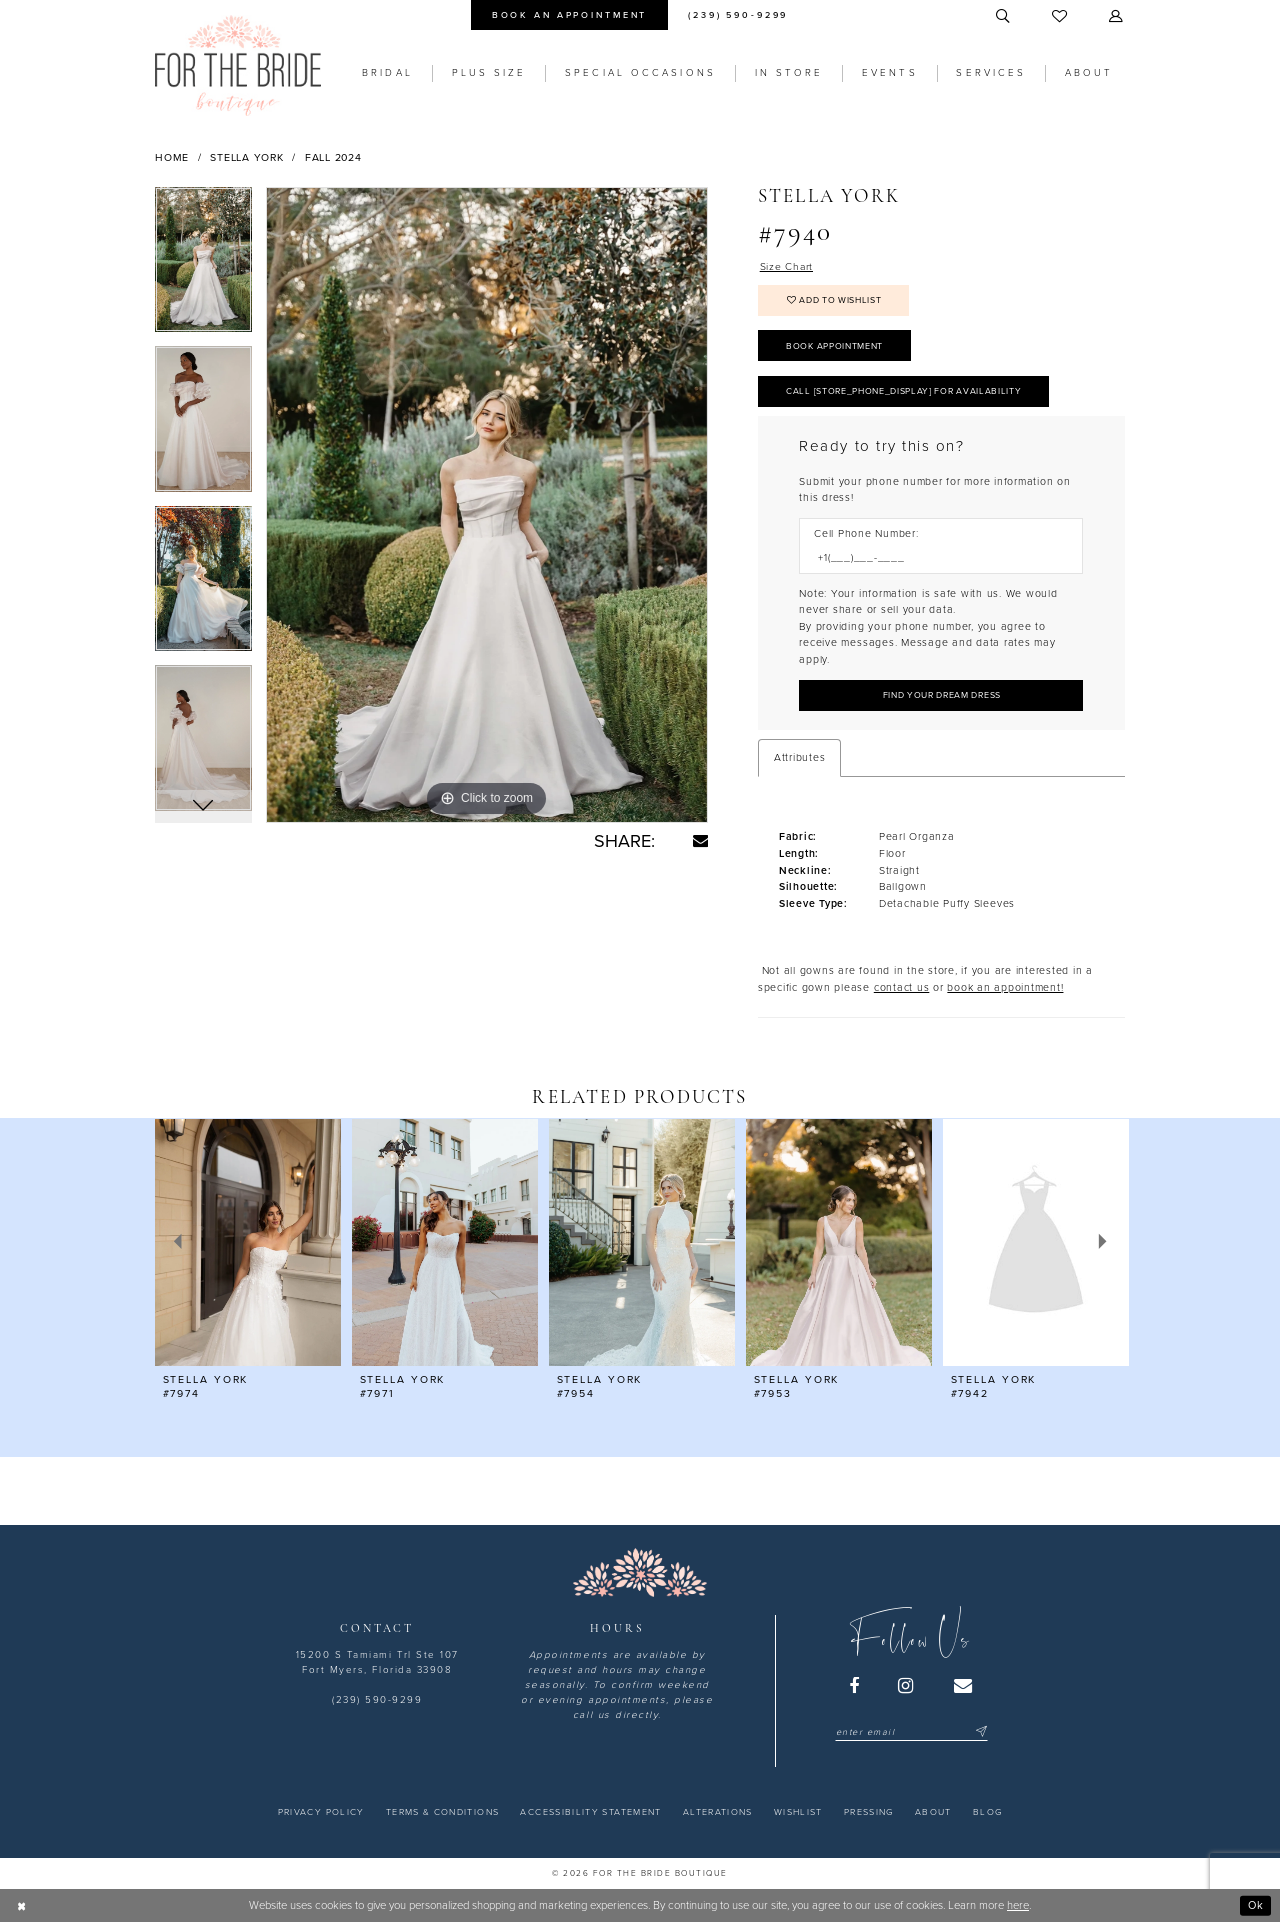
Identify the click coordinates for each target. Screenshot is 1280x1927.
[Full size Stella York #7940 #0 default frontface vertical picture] (487, 505)
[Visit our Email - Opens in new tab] (964, 1690)
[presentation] (248, 1246)
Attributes (800, 761)
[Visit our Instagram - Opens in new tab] (907, 1690)
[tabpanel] (203, 267)
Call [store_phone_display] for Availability (906, 394)
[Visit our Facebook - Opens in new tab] (855, 1690)
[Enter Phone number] (934, 561)
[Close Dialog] (22, 1910)
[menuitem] (569, 15)
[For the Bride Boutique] (238, 65)
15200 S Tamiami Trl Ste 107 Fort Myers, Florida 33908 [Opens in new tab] (377, 1666)
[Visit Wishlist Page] (1060, 17)
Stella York (246, 157)
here (1018, 1909)
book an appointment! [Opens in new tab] (1005, 991)
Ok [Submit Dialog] (1255, 1909)
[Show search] (1004, 17)
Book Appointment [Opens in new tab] (835, 348)
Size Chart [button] (787, 266)
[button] (1117, 17)
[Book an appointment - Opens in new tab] (569, 15)
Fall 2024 (333, 157)
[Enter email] (911, 1736)
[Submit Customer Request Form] (941, 699)
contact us (902, 991)
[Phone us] (738, 15)
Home (172, 157)
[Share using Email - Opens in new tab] (700, 840)
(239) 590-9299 (377, 1705)
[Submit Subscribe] (979, 1736)
